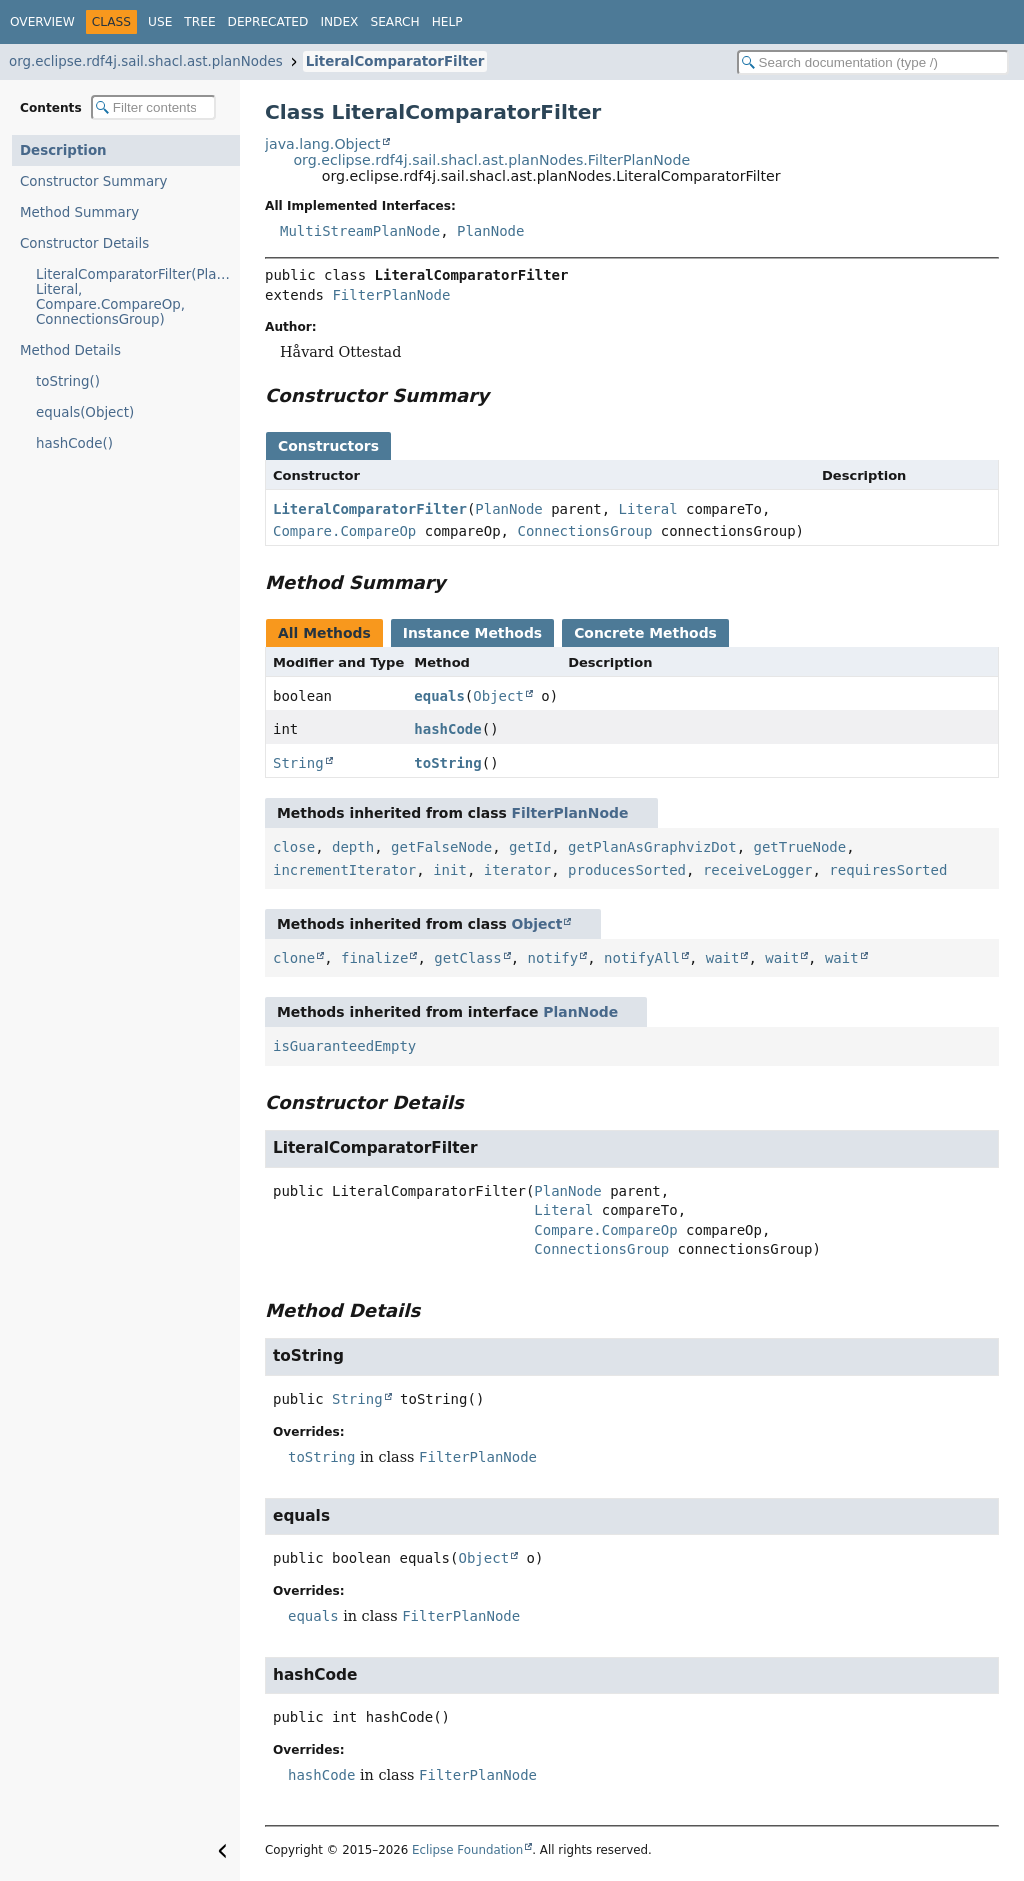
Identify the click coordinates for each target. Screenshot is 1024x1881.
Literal (648, 509)
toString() (68, 381)
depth (353, 847)
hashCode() (74, 443)
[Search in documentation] (873, 62)
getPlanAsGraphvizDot (652, 847)
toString (447, 763)
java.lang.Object (323, 144)
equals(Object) (85, 412)
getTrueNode (800, 847)
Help (447, 22)
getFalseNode (441, 847)
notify (553, 958)
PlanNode (490, 231)
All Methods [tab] (324, 633)
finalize (374, 958)
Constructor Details (84, 243)
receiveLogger (758, 870)
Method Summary (79, 212)
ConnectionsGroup (584, 531)
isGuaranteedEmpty (344, 1046)
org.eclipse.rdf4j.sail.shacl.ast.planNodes (146, 61)
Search (394, 22)
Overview (42, 22)
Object (498, 696)
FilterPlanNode (391, 295)
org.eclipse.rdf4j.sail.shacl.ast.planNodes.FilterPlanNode (491, 160)
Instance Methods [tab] (472, 633)
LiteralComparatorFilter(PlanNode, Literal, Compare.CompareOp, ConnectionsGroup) (138, 297)
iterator (517, 870)
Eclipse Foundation (467, 1850)
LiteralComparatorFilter (395, 61)
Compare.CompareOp (344, 531)
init (450, 870)
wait (723, 958)
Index (339, 22)
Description (63, 150)
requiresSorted (888, 870)
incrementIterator (344, 870)
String (298, 763)
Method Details (70, 350)
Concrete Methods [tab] (645, 633)
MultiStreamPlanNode (360, 231)
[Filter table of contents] (153, 107)
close (294, 847)
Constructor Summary (94, 181)
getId (530, 847)
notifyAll (642, 958)
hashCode (447, 729)
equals (439, 696)
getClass (467, 958)
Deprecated (268, 22)
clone (294, 958)
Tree (199, 22)
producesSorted (627, 870)
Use (160, 22)
